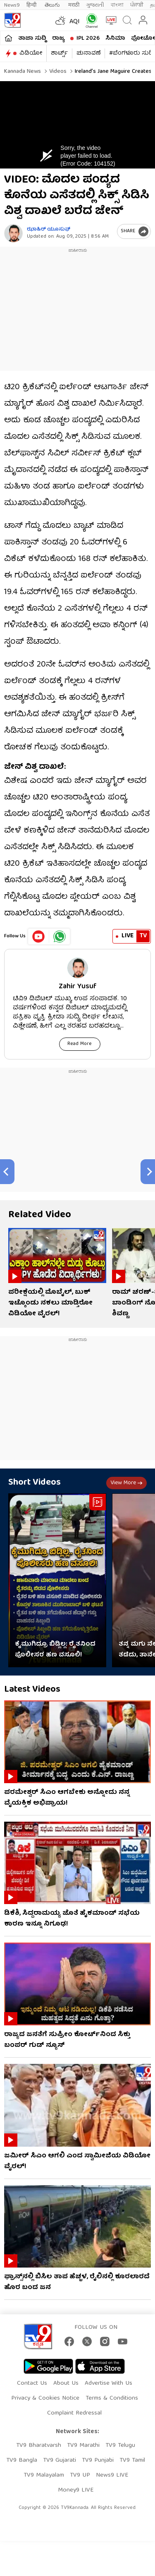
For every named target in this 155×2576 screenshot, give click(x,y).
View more (126, 1483)
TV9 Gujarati (59, 2460)
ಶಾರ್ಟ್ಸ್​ (59, 53)
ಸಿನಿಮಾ (115, 38)
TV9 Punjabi (98, 2460)
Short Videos (34, 1483)
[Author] (13, 233)
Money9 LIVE (75, 2490)
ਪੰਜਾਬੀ (136, 5)
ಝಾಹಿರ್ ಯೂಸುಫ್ (48, 229)
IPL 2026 (88, 38)
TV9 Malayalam (44, 2475)
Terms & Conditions (112, 2398)
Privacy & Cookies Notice (45, 2398)
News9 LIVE (112, 2475)
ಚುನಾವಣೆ (88, 53)
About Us (66, 2383)
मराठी (73, 5)
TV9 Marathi (83, 2445)
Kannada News (22, 72)
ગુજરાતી (95, 5)
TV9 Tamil (132, 2460)
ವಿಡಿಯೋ (30, 53)
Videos (57, 72)
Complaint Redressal (74, 2413)
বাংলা (117, 5)
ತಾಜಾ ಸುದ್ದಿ (32, 38)
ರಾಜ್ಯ (58, 38)
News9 (12, 5)
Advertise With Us (108, 2383)
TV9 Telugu (120, 2445)
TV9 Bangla (21, 2460)
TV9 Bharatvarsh (38, 2445)
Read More (79, 1044)
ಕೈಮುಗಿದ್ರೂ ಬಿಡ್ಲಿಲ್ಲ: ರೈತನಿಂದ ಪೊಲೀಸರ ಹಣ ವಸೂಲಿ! (55, 1650)
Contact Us (32, 2383)
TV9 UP (80, 2475)
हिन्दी (32, 5)
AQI (74, 22)
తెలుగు (53, 5)
